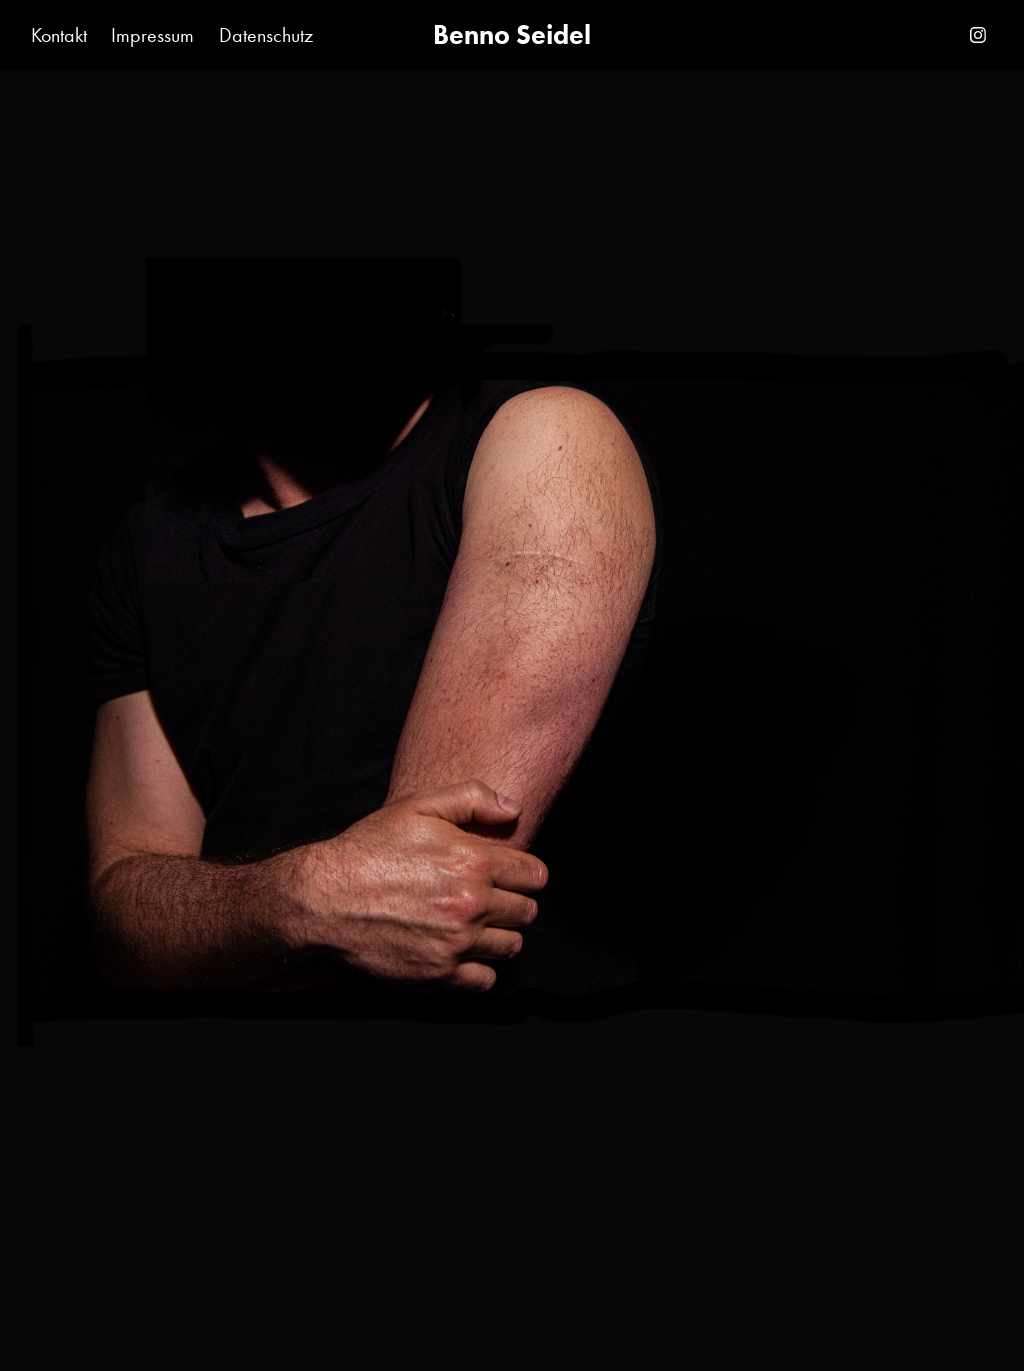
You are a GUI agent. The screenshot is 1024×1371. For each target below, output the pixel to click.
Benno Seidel (512, 34)
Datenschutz (266, 35)
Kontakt (59, 35)
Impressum (152, 35)
